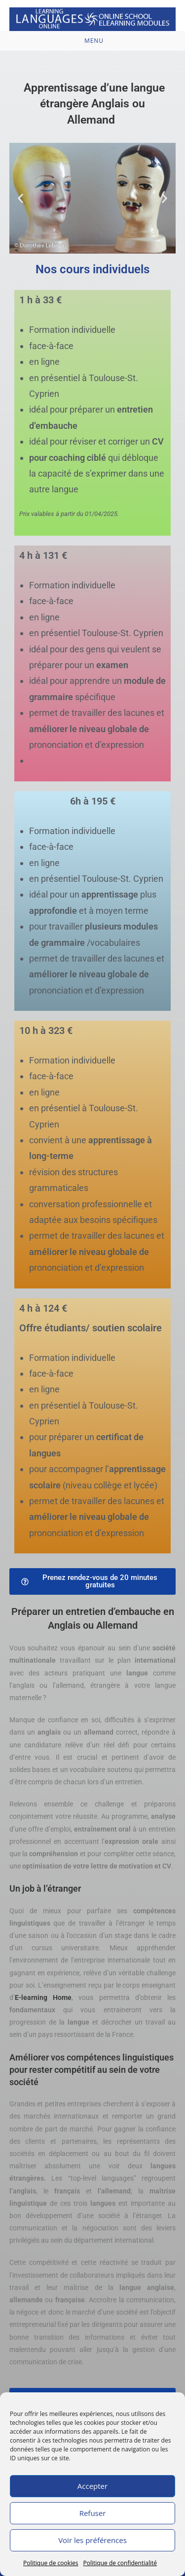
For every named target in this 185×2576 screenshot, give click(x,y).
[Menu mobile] (92, 41)
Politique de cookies (50, 2563)
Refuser (92, 2513)
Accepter (92, 2486)
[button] (20, 198)
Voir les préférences (92, 2540)
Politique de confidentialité (120, 2563)
